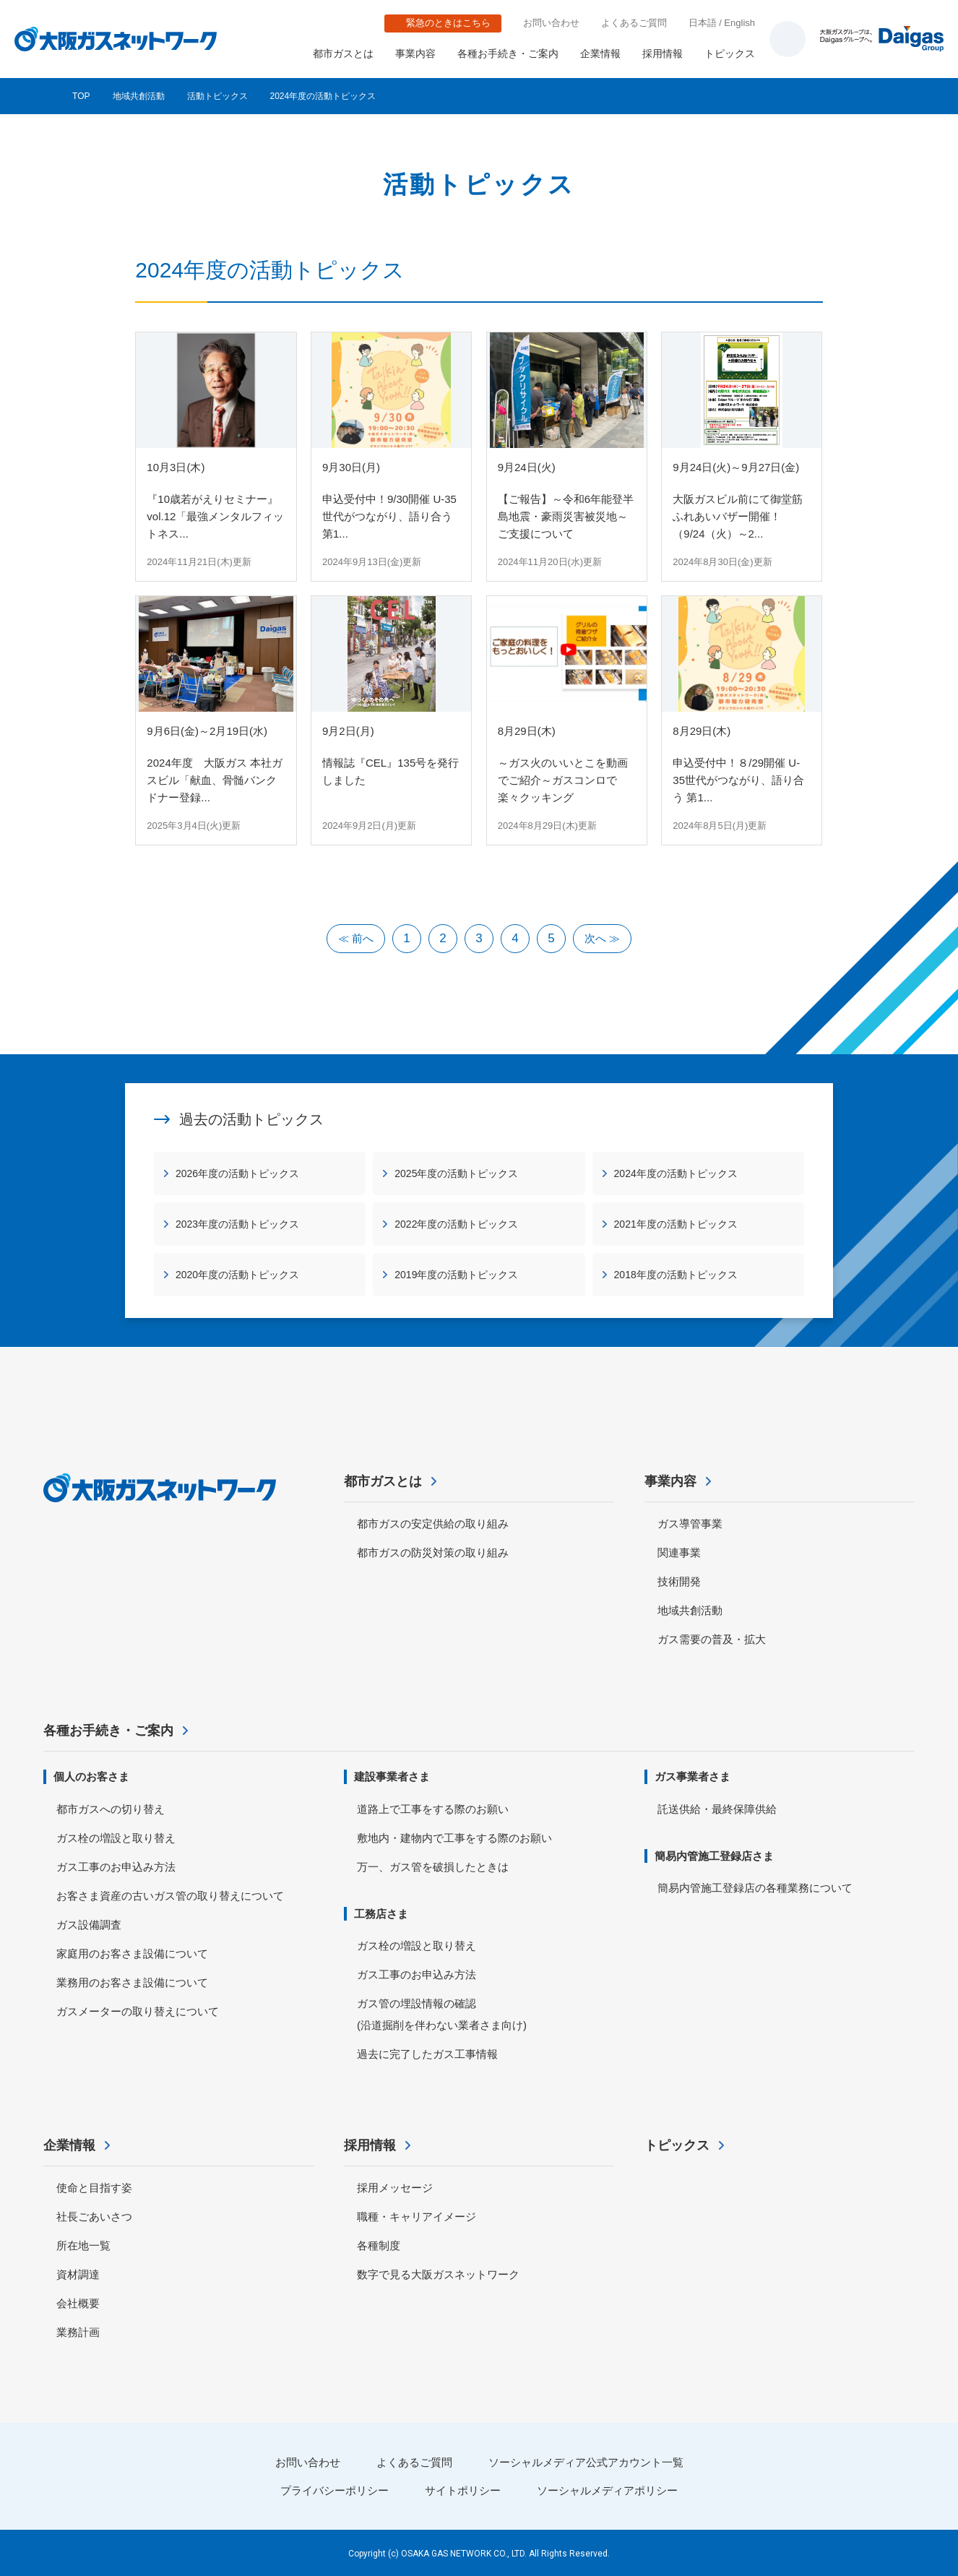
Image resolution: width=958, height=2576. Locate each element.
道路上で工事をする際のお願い (433, 1809)
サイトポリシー (463, 2490)
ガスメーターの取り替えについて (137, 2011)
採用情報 (662, 53)
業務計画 (78, 2332)
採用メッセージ (395, 2187)
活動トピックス (217, 96)
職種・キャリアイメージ (416, 2216)
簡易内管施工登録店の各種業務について (755, 1888)
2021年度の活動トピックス (676, 1224)
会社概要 (78, 2303)
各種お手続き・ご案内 (507, 53)
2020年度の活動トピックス (237, 1274)
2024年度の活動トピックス (676, 1173)
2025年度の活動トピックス (456, 1173)
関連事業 (679, 1552)
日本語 (703, 22)
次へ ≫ (602, 938)
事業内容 (415, 53)
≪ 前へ (356, 938)
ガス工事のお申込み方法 (116, 1867)
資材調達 (78, 2274)
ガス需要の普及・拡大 (711, 1639)
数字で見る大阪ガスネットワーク (438, 2274)
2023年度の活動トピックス (237, 1224)
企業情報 (600, 53)
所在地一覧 (83, 2245)
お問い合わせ (551, 22)
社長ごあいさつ (94, 2216)
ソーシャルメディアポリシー (607, 2490)
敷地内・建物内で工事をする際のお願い (454, 1838)
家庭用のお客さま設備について (132, 1953)
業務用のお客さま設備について (132, 1982)
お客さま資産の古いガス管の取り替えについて (170, 1896)
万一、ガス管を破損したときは (433, 1867)
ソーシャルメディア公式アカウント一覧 (585, 2462)
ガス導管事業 (689, 1523)
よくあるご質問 (634, 22)
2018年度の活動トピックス (676, 1274)
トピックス (729, 53)
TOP (81, 96)
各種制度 (378, 2245)
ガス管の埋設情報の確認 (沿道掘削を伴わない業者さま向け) (442, 2014)
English (739, 22)
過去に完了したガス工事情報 (427, 2054)
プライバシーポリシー (334, 2490)
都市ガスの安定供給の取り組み (433, 1523)
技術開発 (679, 1581)
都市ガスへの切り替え (110, 1809)
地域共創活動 (139, 96)
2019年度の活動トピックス (456, 1274)
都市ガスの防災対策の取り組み (433, 1552)
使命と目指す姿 (94, 2187)
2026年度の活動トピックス (237, 1173)
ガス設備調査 (88, 1924)
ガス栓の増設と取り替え (116, 1838)
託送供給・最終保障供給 (717, 1809)
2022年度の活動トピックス (456, 1224)
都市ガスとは (343, 53)
